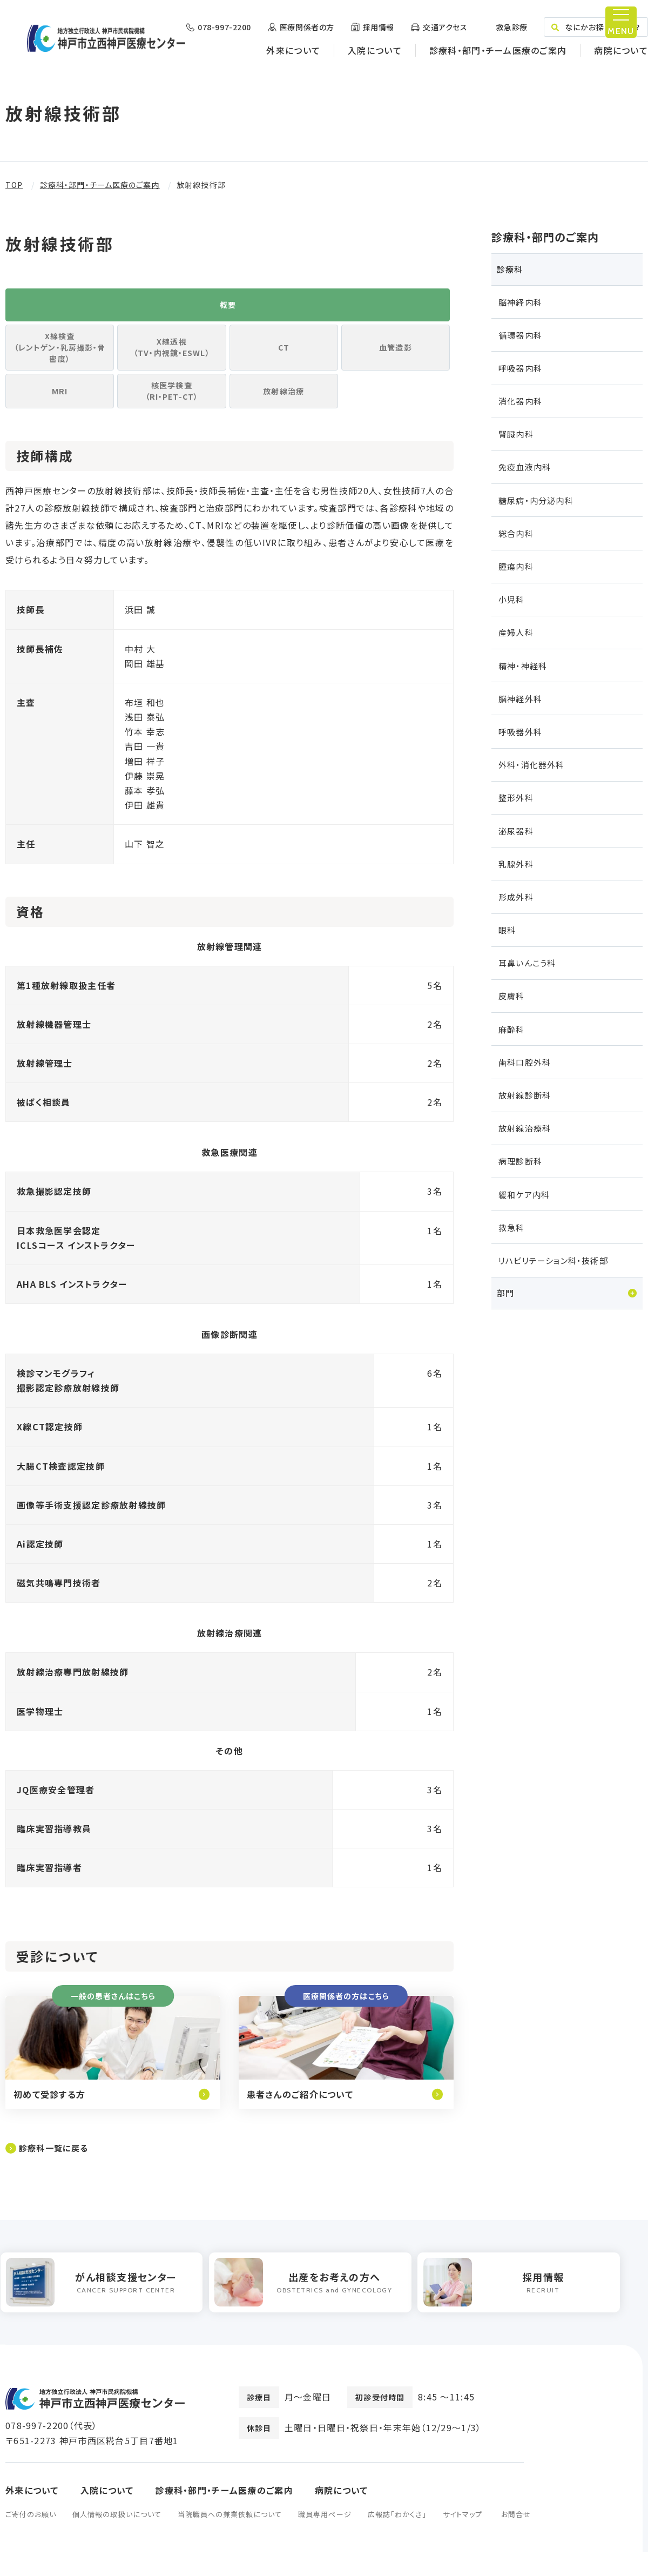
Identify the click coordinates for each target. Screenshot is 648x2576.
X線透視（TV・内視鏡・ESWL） (172, 357)
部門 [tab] (505, 1293)
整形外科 (516, 797)
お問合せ (516, 2538)
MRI (60, 405)
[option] (106, 2303)
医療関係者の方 (307, 27)
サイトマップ (462, 2538)
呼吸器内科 (520, 368)
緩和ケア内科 (524, 1194)
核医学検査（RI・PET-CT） (171, 405)
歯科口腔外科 (524, 1062)
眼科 (507, 930)
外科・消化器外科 (531, 764)
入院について (375, 50)
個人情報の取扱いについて (116, 2538)
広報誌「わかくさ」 (397, 2538)
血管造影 (395, 356)
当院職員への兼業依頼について (230, 2538)
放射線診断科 (524, 1095)
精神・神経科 (522, 665)
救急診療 (511, 27)
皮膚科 (511, 995)
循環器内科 (520, 335)
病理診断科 (520, 1161)
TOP (14, 184)
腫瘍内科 (516, 566)
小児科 (511, 599)
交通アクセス (445, 27)
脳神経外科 (520, 698)
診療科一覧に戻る (55, 2166)
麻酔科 (511, 1029)
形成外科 (516, 897)
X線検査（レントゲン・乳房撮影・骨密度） (60, 357)
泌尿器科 (516, 831)
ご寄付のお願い (30, 2538)
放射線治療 (284, 405)
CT (283, 356)
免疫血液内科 (524, 467)
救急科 (511, 1227)
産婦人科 (516, 632)
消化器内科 (520, 401)
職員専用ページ (324, 2538)
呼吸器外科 (520, 731)
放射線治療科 (524, 1128)
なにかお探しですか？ (595, 27)
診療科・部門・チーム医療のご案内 (497, 50)
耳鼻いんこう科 (527, 962)
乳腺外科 (516, 864)
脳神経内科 (520, 302)
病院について (621, 50)
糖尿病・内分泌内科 (535, 500)
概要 (227, 308)
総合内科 (516, 533)
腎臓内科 (516, 434)
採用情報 (378, 27)
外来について (293, 50)
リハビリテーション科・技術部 (553, 1260)
